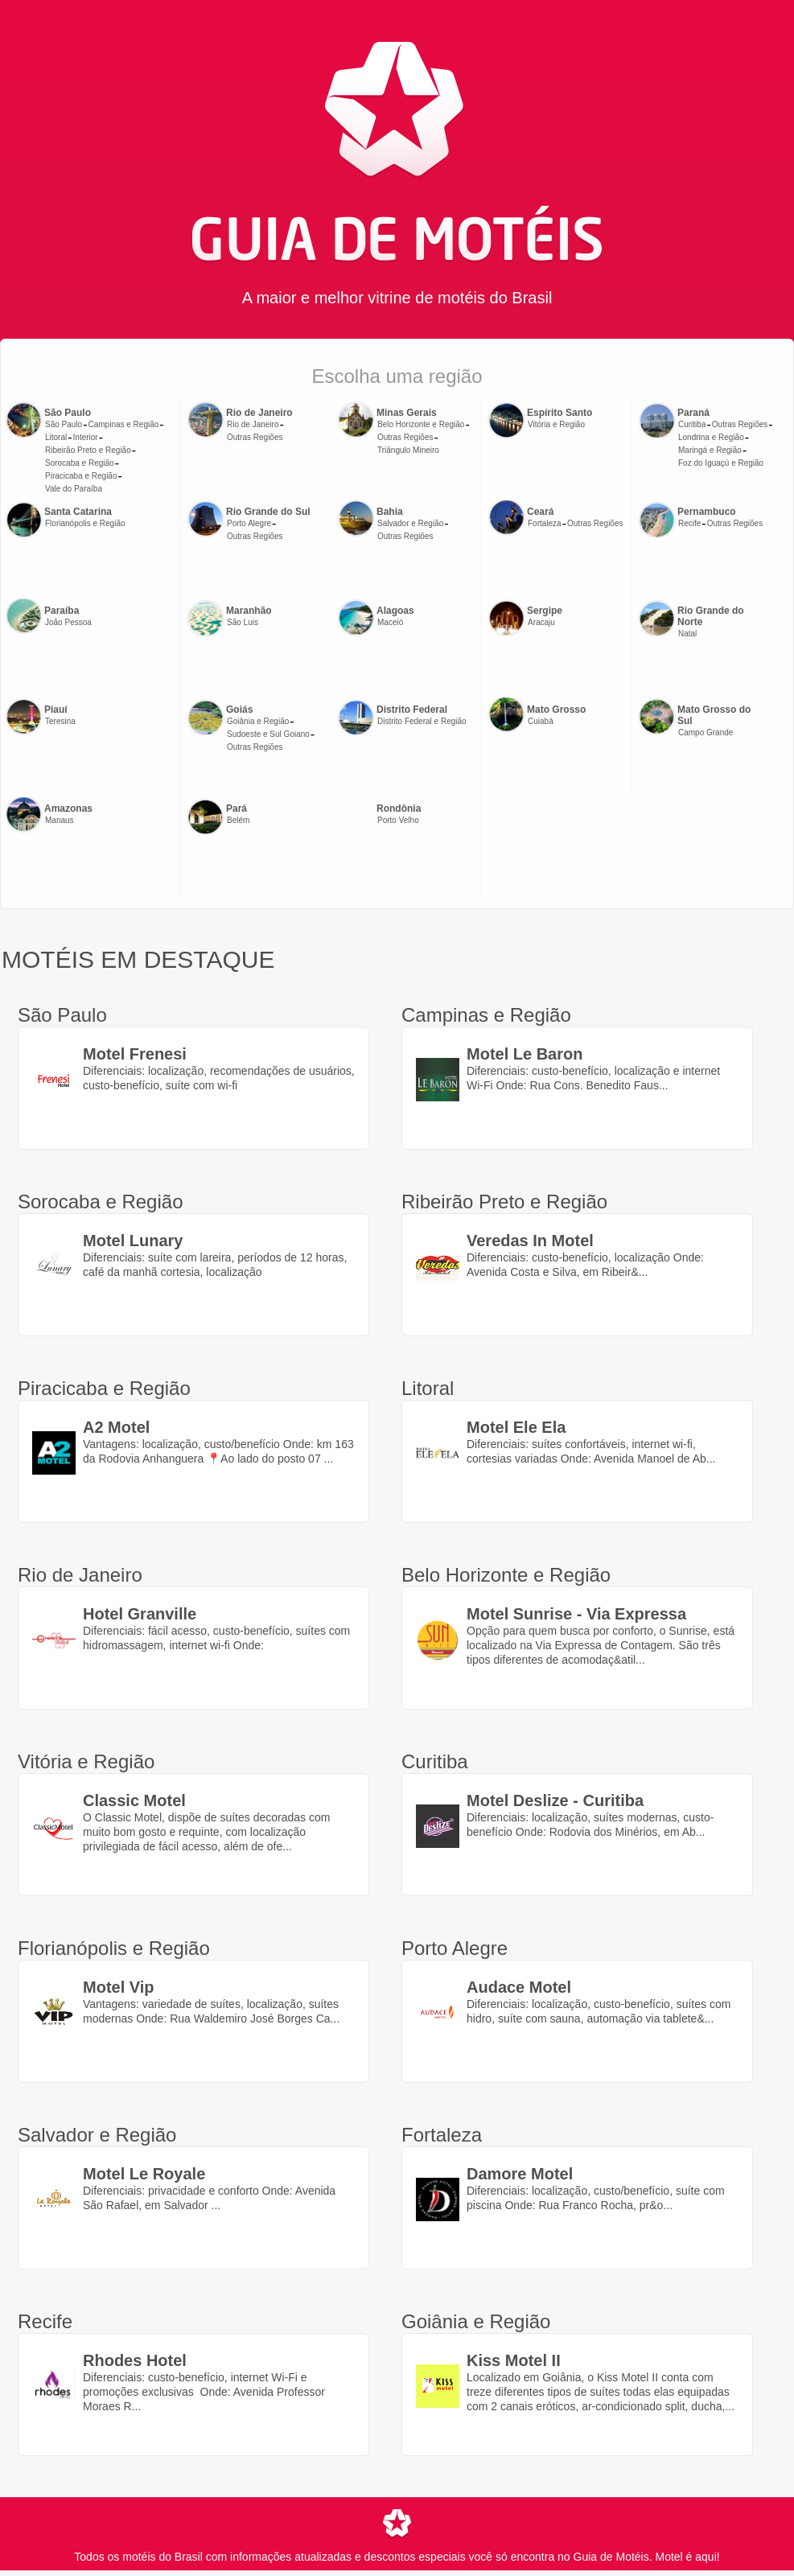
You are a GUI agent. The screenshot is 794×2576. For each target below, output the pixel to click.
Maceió (390, 622)
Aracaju (541, 622)
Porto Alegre (249, 523)
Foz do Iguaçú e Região (720, 463)
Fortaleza (545, 523)
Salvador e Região (410, 523)
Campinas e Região (123, 424)
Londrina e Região (711, 437)
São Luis (242, 622)
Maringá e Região (710, 450)
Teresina (60, 721)
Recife (689, 523)
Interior (85, 437)
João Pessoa (68, 622)
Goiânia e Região (258, 721)
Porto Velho (398, 820)
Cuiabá (540, 721)
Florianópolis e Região (85, 523)
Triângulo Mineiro (408, 450)
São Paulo (63, 424)
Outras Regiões (254, 437)
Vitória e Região (556, 424)
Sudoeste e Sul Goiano (268, 734)
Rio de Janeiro (252, 424)
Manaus (59, 820)
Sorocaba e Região (79, 463)
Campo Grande (705, 732)
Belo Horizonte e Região (420, 424)
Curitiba (692, 424)
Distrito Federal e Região (422, 721)
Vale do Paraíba (73, 488)
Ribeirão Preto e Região (88, 450)
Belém (238, 820)
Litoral (56, 437)
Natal (687, 633)
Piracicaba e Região (81, 475)
